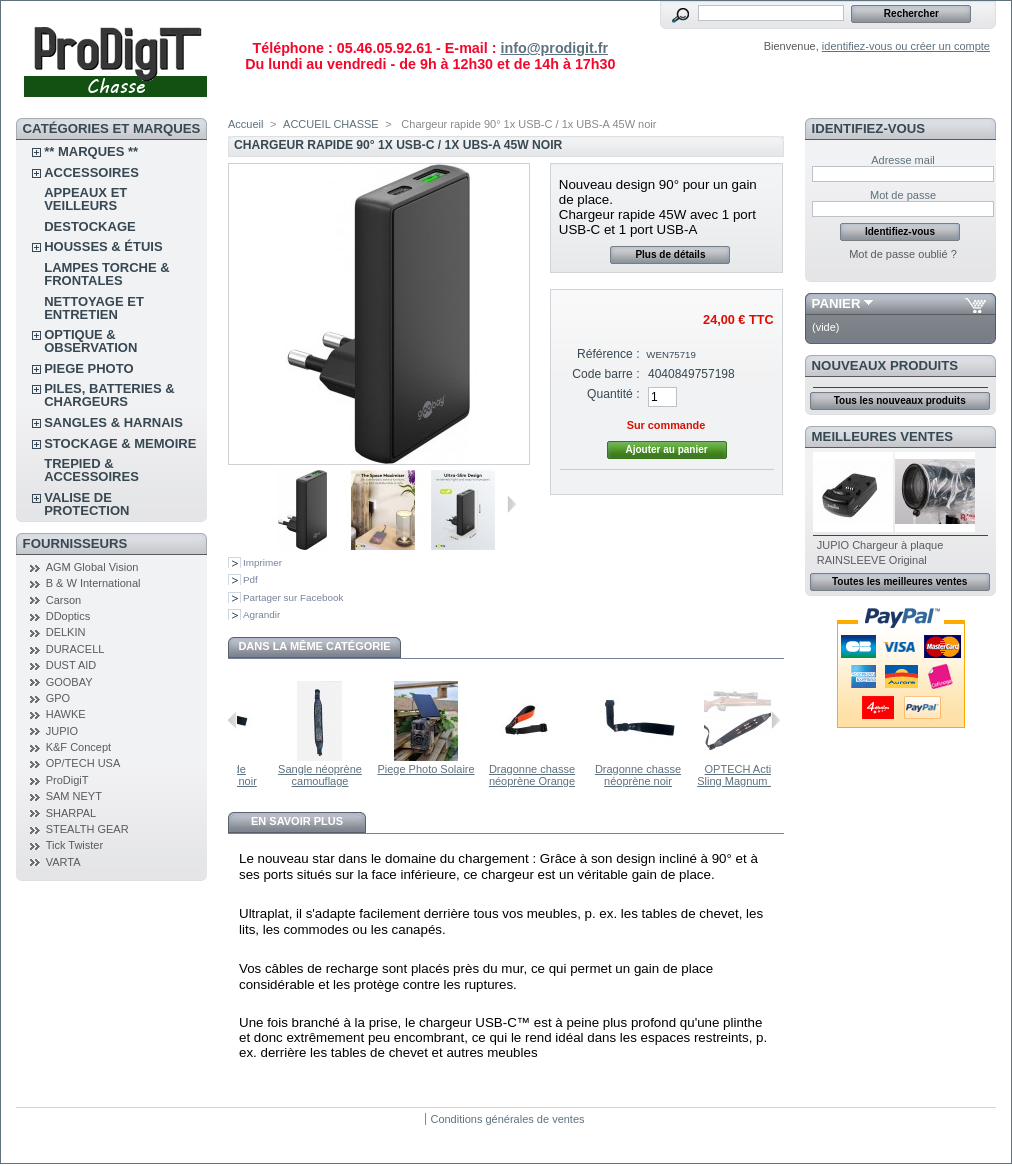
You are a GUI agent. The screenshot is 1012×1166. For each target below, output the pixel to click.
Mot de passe (903, 195)
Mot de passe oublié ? (903, 254)
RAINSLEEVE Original (872, 560)
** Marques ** (91, 151)
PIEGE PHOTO (88, 368)
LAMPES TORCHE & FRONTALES (106, 274)
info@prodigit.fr (554, 48)
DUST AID (71, 665)
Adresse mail (903, 160)
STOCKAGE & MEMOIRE (120, 443)
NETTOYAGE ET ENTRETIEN (94, 308)
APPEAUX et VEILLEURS (85, 199)
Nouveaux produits (885, 365)
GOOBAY (69, 682)
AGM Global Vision (92, 567)
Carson (63, 600)
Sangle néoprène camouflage (360, 775)
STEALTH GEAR (87, 829)
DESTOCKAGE (90, 226)
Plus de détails (670, 254)
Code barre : (605, 374)
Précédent (232, 720)
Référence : (608, 354)
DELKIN (66, 632)
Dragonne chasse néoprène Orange (572, 775)
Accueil (245, 124)
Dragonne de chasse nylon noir (254, 775)
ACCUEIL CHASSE (331, 124)
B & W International (93, 583)
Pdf (250, 579)
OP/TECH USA (83, 763)
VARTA (63, 862)
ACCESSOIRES (91, 172)
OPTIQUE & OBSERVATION (90, 341)
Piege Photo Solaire (465, 769)
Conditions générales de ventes (507, 1119)
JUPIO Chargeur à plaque (880, 545)
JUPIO (62, 731)
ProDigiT (67, 780)
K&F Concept (78, 747)
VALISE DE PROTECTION (86, 504)
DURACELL (75, 649)
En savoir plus (297, 821)
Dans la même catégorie (314, 646)
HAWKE (66, 714)
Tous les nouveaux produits (900, 400)
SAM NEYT (74, 796)
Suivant (511, 504)
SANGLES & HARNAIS (113, 422)
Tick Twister (74, 845)
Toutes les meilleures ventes (899, 581)
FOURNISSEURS (75, 543)
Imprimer (262, 562)
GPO (58, 698)
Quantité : (613, 394)
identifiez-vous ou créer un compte (906, 46)
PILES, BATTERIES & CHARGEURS (109, 395)
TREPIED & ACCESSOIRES (91, 470)
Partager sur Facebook (293, 597)
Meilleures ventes (882, 436)
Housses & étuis (103, 246)
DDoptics (68, 616)
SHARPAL (71, 813)
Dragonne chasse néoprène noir (678, 775)
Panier (836, 303)
